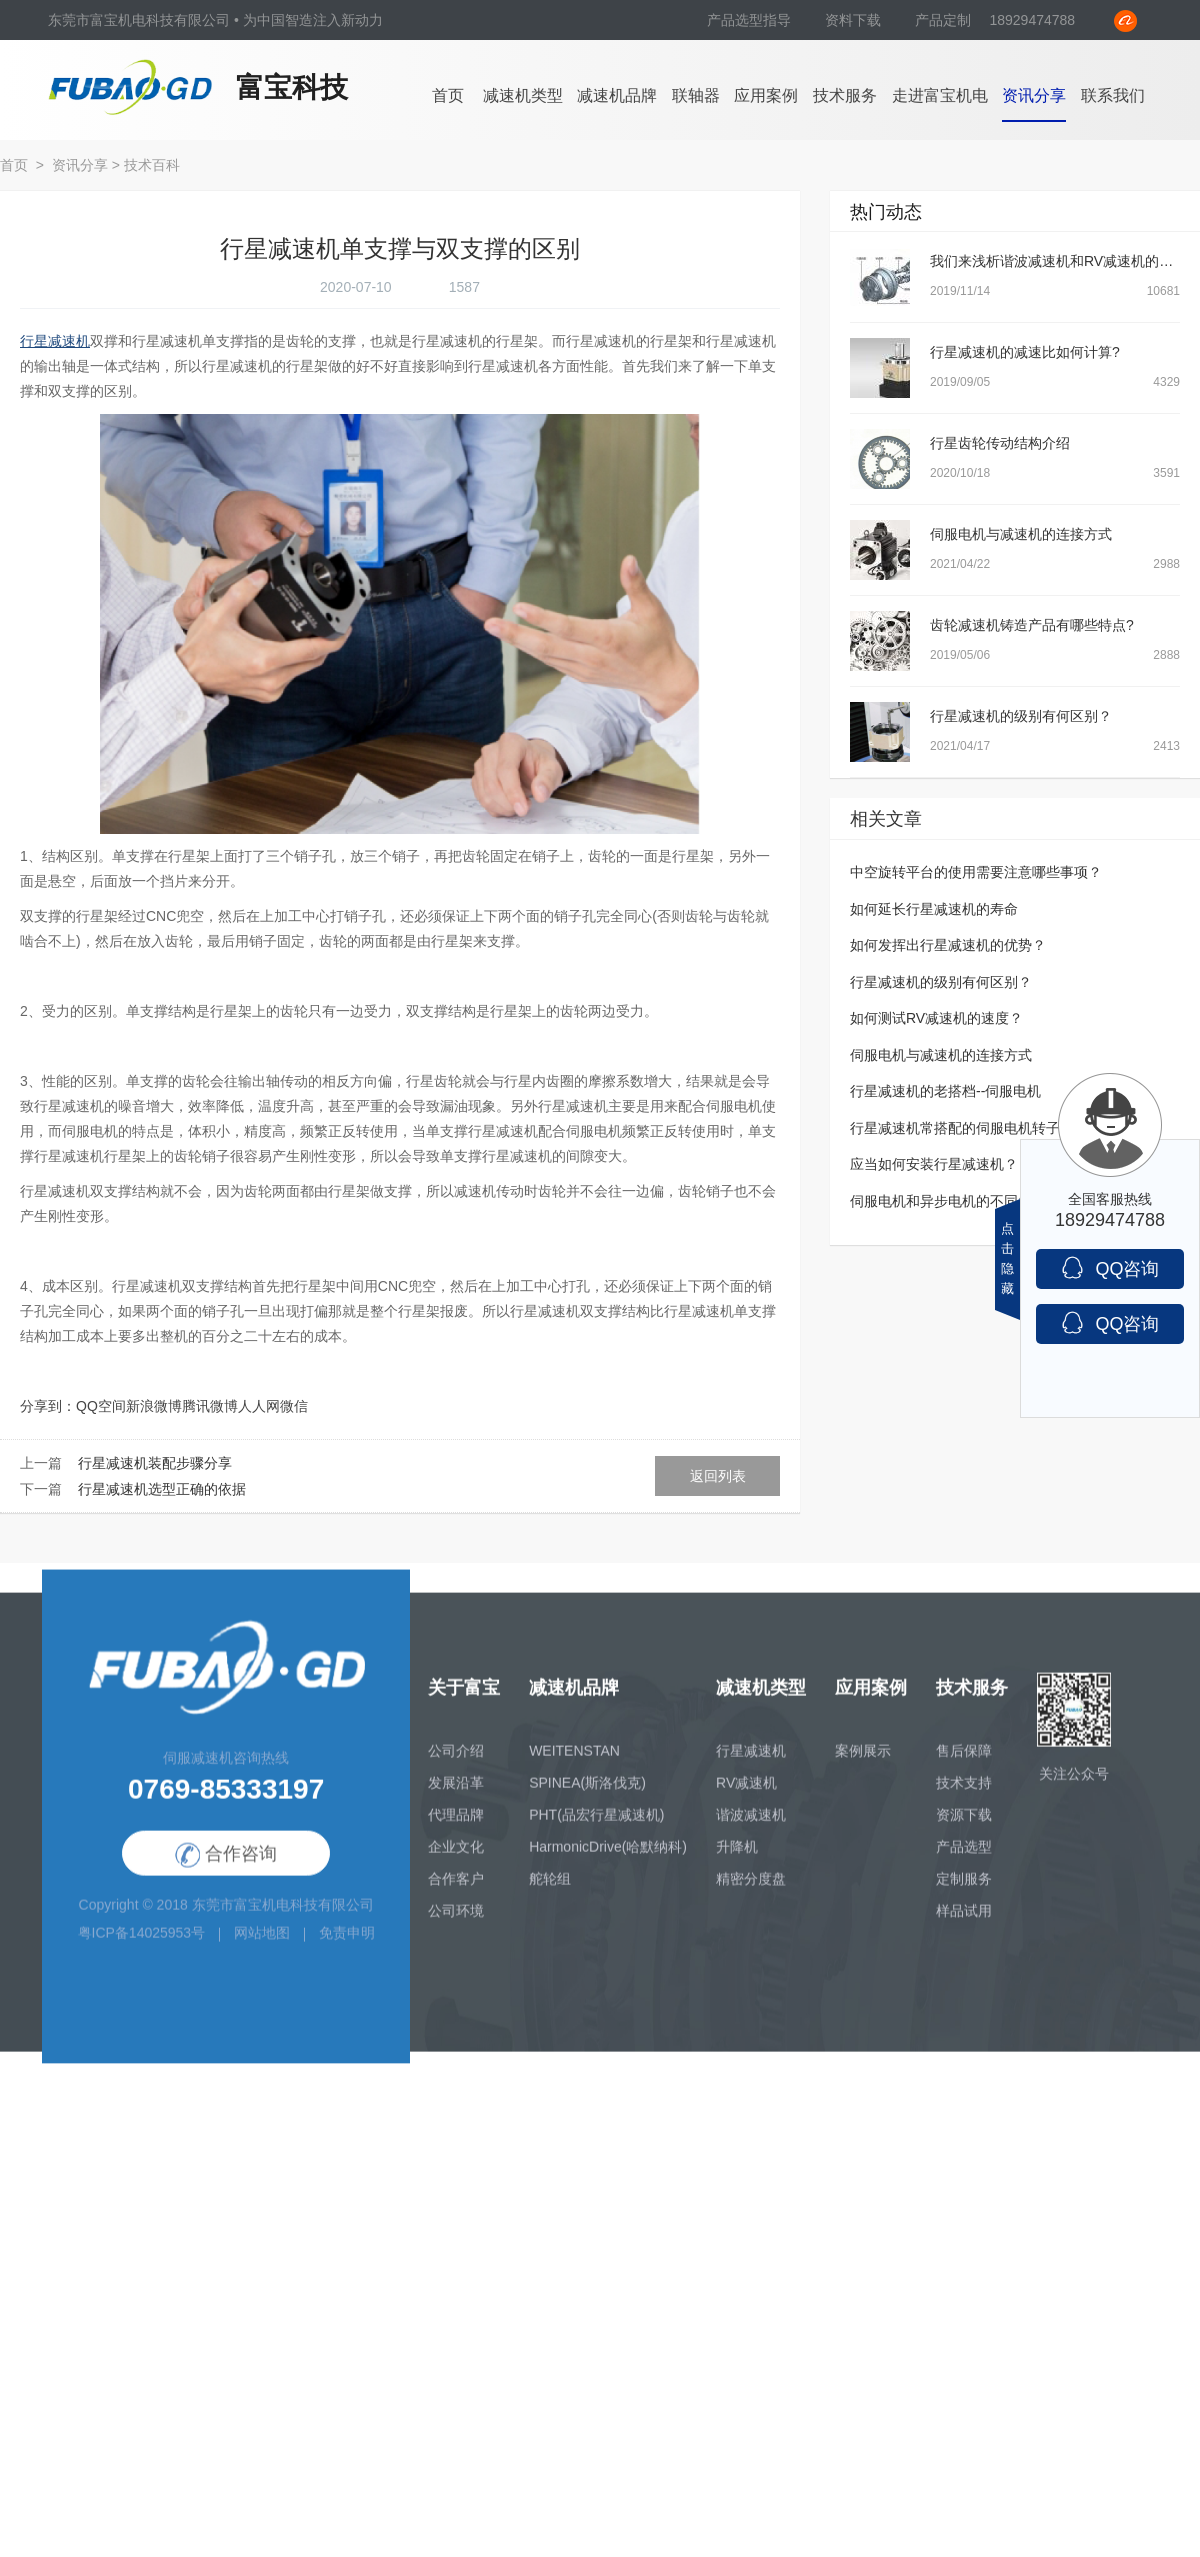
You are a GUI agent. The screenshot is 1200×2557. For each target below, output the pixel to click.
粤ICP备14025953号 (142, 1950)
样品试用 (964, 1927)
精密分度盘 (751, 1895)
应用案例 (766, 95)
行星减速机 (751, 1767)
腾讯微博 (210, 1406)
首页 (448, 95)
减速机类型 (523, 95)
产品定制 (943, 20)
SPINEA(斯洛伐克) (587, 1799)
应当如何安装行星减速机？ (934, 1164)
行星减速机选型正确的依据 (162, 1489)
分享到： (48, 1406)
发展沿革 (456, 1799)
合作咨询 (226, 1871)
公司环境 (456, 1927)
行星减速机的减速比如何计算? (1025, 352)
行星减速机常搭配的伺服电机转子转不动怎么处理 (1004, 1128)
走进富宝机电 (940, 95)
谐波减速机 (751, 1831)
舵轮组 (550, 1895)
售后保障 (964, 1767)
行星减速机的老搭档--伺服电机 (945, 1091)
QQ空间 (101, 1406)
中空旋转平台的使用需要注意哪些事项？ (976, 872)
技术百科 (152, 165)
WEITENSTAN (574, 1767)
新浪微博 (154, 1406)
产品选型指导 (751, 20)
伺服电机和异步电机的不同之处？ (955, 1201)
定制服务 (964, 1895)
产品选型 (964, 1863)
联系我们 (1113, 95)
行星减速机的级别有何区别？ (1021, 716)
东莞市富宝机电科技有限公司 (283, 1922)
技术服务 (845, 95)
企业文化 (456, 1863)
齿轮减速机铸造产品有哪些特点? (1032, 625)
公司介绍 (456, 1767)
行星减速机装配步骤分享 (155, 1463)
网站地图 (262, 1950)
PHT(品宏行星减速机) (596, 1831)
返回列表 (718, 1476)
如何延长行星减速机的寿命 (934, 909)
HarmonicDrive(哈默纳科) (608, 1863)
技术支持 (964, 1799)
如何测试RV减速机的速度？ (936, 1018)
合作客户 (456, 1895)
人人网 (259, 1406)
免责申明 (347, 1950)
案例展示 (863, 1767)
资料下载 (855, 20)
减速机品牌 (617, 95)
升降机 (737, 1863)
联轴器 (696, 95)
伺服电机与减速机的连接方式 (1021, 534)
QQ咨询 (1109, 1267)
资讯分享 (1034, 95)
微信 (294, 1406)
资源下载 (964, 1831)
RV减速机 (746, 1799)
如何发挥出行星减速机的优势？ (948, 945)
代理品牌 (456, 1831)
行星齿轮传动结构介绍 (1000, 443)
